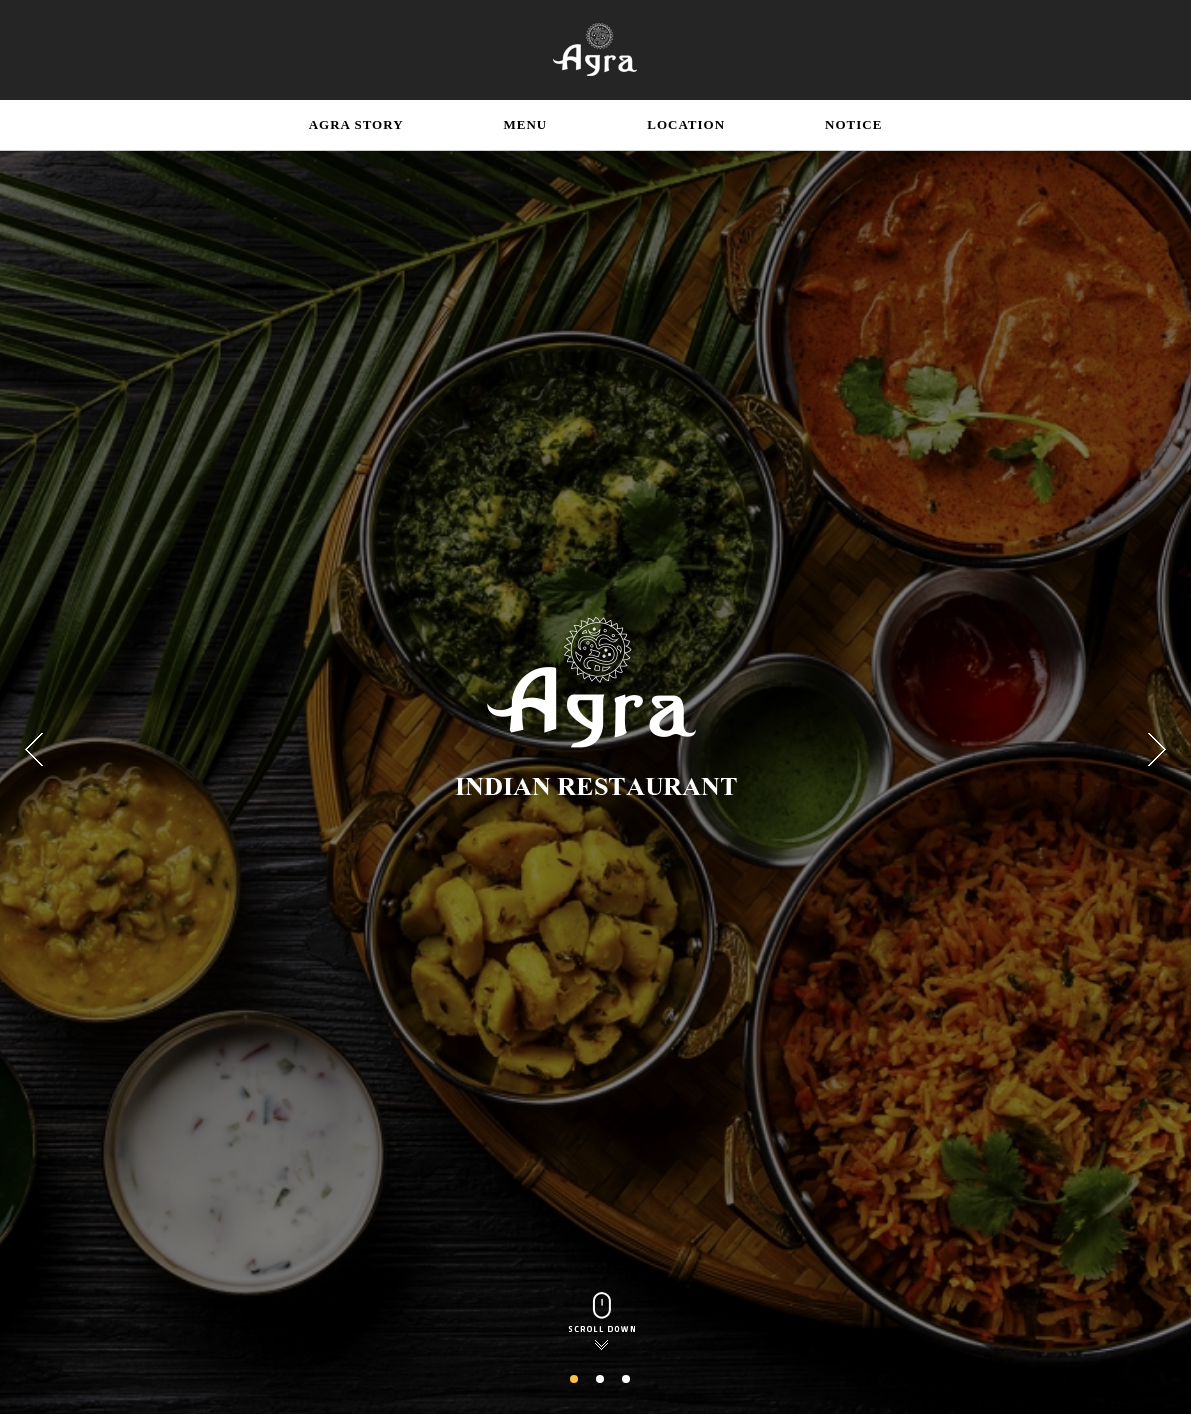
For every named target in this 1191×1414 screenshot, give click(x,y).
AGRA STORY (356, 124)
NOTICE (853, 124)
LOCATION (686, 124)
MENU (526, 124)
